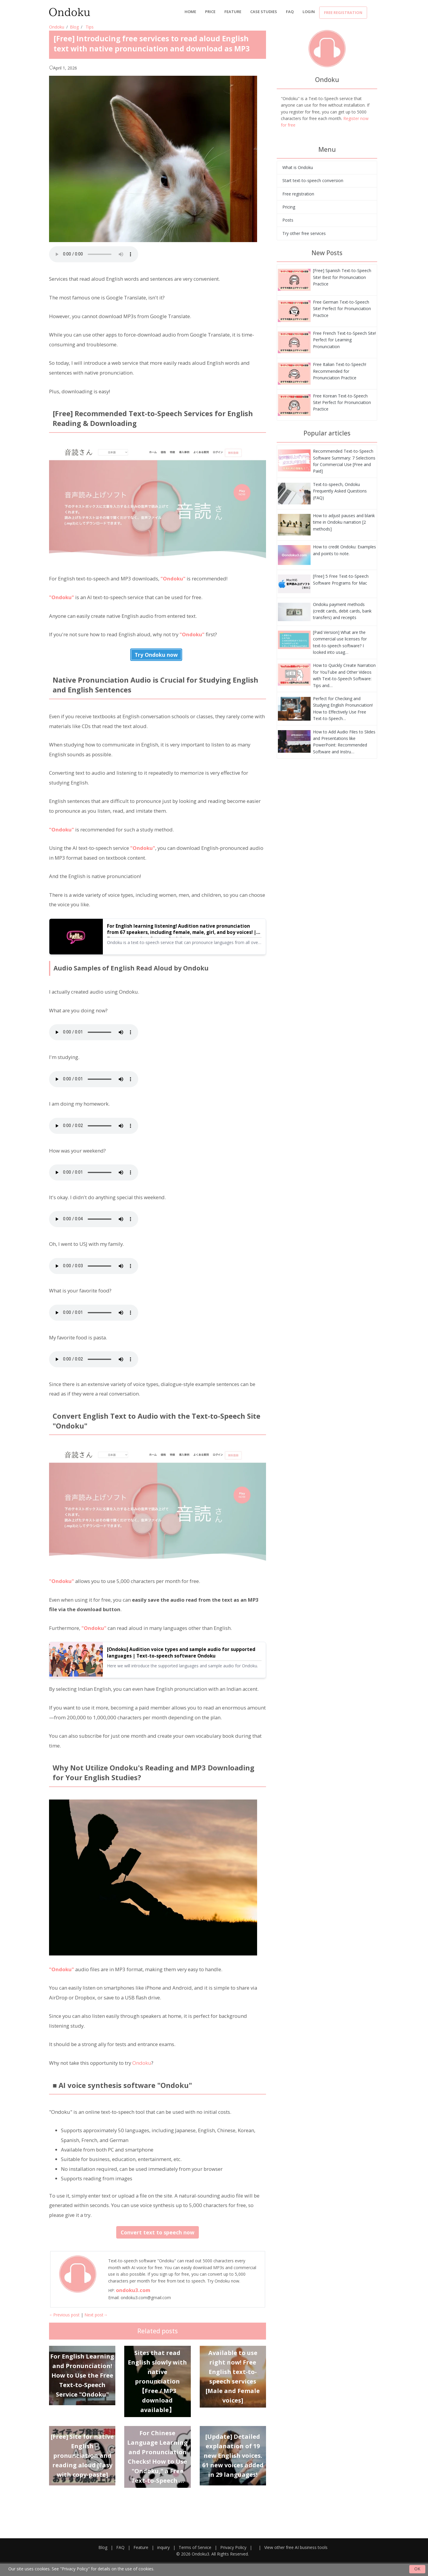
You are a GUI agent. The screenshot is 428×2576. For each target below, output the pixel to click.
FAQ (290, 11)
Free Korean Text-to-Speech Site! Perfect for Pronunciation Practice (342, 402)
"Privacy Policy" (75, 2569)
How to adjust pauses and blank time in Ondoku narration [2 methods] (344, 522)
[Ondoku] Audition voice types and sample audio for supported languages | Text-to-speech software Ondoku (181, 1652)
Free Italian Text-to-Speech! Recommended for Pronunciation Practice (339, 371)
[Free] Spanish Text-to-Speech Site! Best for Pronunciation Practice (342, 277)
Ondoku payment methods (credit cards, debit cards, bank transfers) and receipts (342, 611)
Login (309, 11)
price (210, 11)
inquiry (163, 2547)
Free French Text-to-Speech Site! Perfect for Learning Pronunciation (344, 339)
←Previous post (64, 2315)
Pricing (288, 207)
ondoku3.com (133, 2290)
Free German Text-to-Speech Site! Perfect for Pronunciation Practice (342, 308)
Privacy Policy (233, 2547)
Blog (74, 27)
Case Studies (263, 11)
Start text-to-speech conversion (312, 180)
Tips (90, 27)
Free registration (343, 12)
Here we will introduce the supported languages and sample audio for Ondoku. (182, 1666)
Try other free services (304, 233)
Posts (287, 220)
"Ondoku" (172, 578)
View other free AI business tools (296, 2547)
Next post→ (96, 2315)
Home (190, 11)
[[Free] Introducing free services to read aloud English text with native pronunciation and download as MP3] (294, 279)
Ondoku (56, 27)
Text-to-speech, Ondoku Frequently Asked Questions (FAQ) (340, 491)
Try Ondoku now (156, 654)
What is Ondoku (297, 167)
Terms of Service (195, 2547)
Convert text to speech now (157, 2232)
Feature (232, 11)
